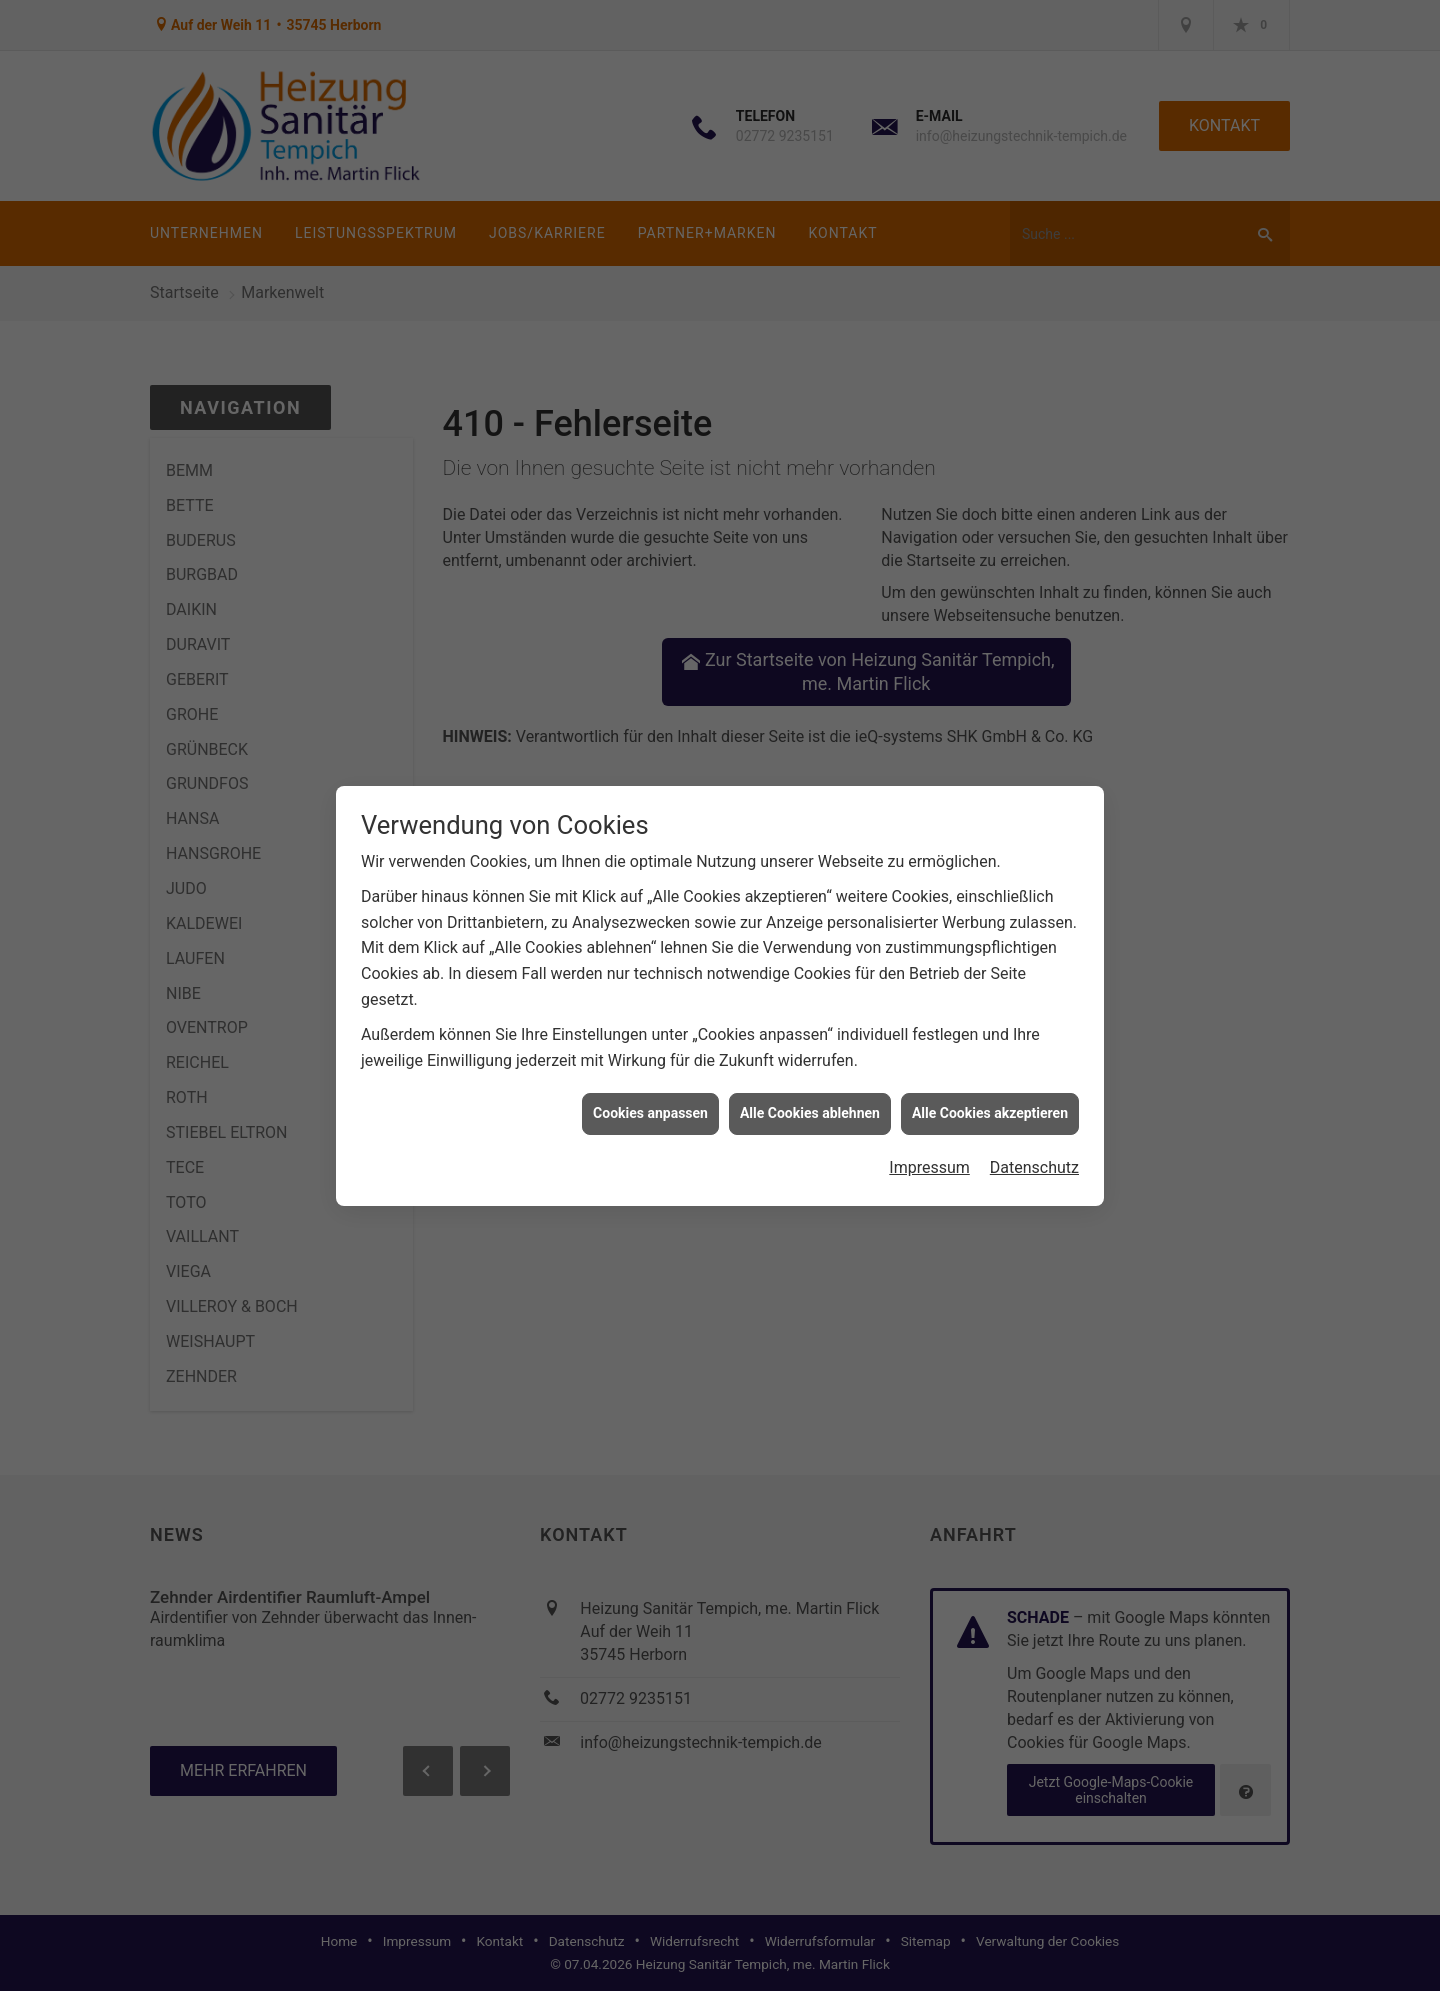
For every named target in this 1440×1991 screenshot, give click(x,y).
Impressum (929, 1150)
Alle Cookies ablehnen (810, 1097)
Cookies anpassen (650, 1097)
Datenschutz (1034, 1150)
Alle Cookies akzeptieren (990, 1097)
